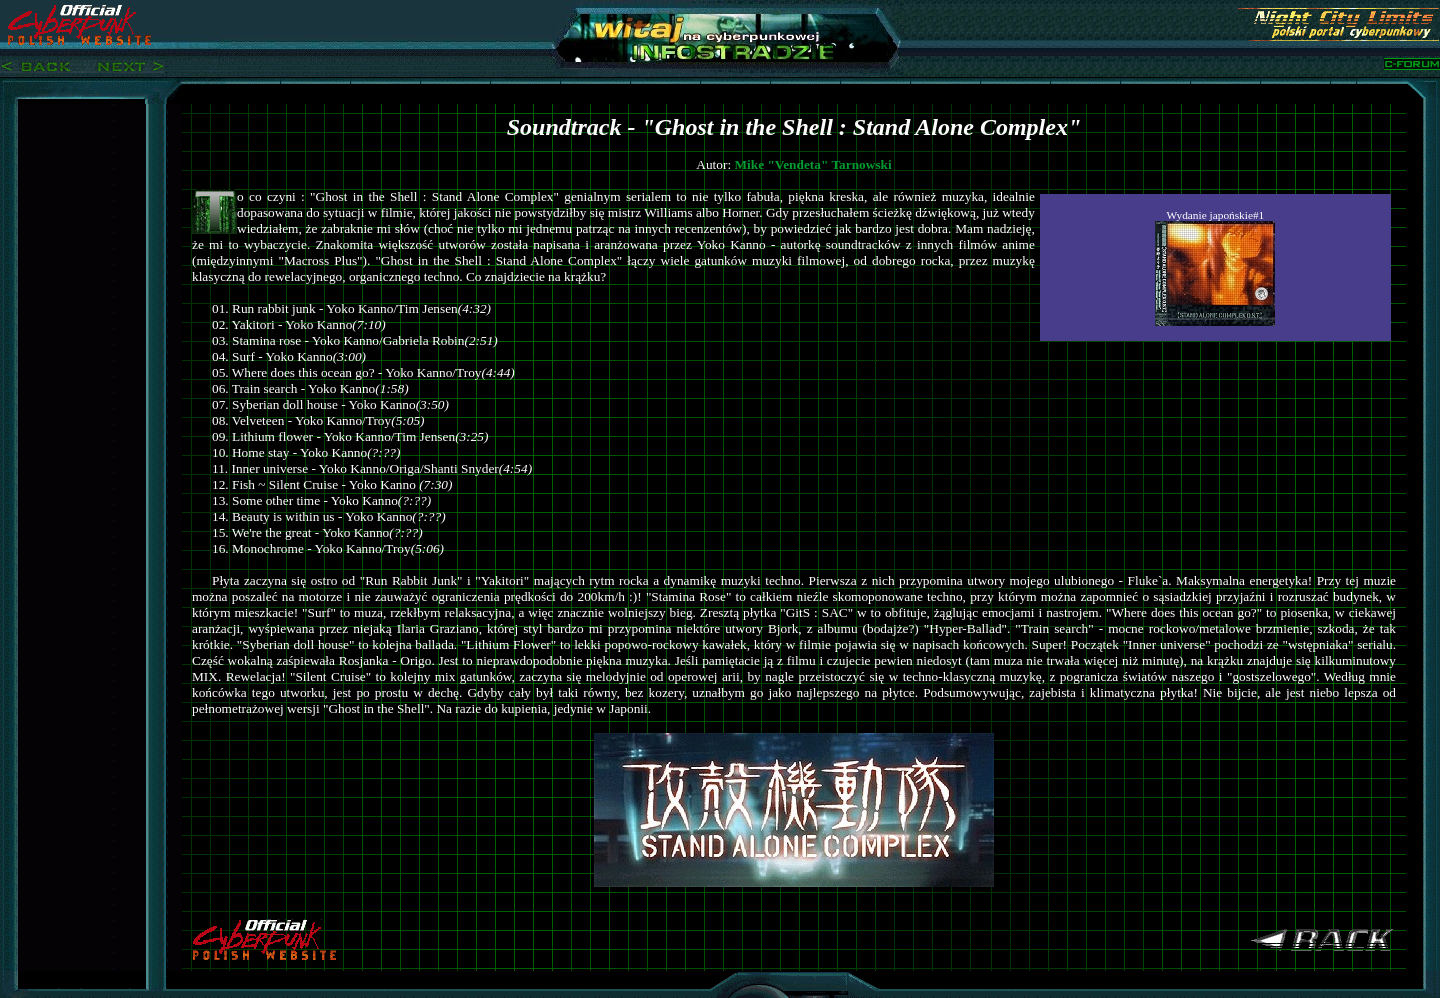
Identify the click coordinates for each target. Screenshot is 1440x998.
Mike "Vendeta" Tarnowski (812, 164)
